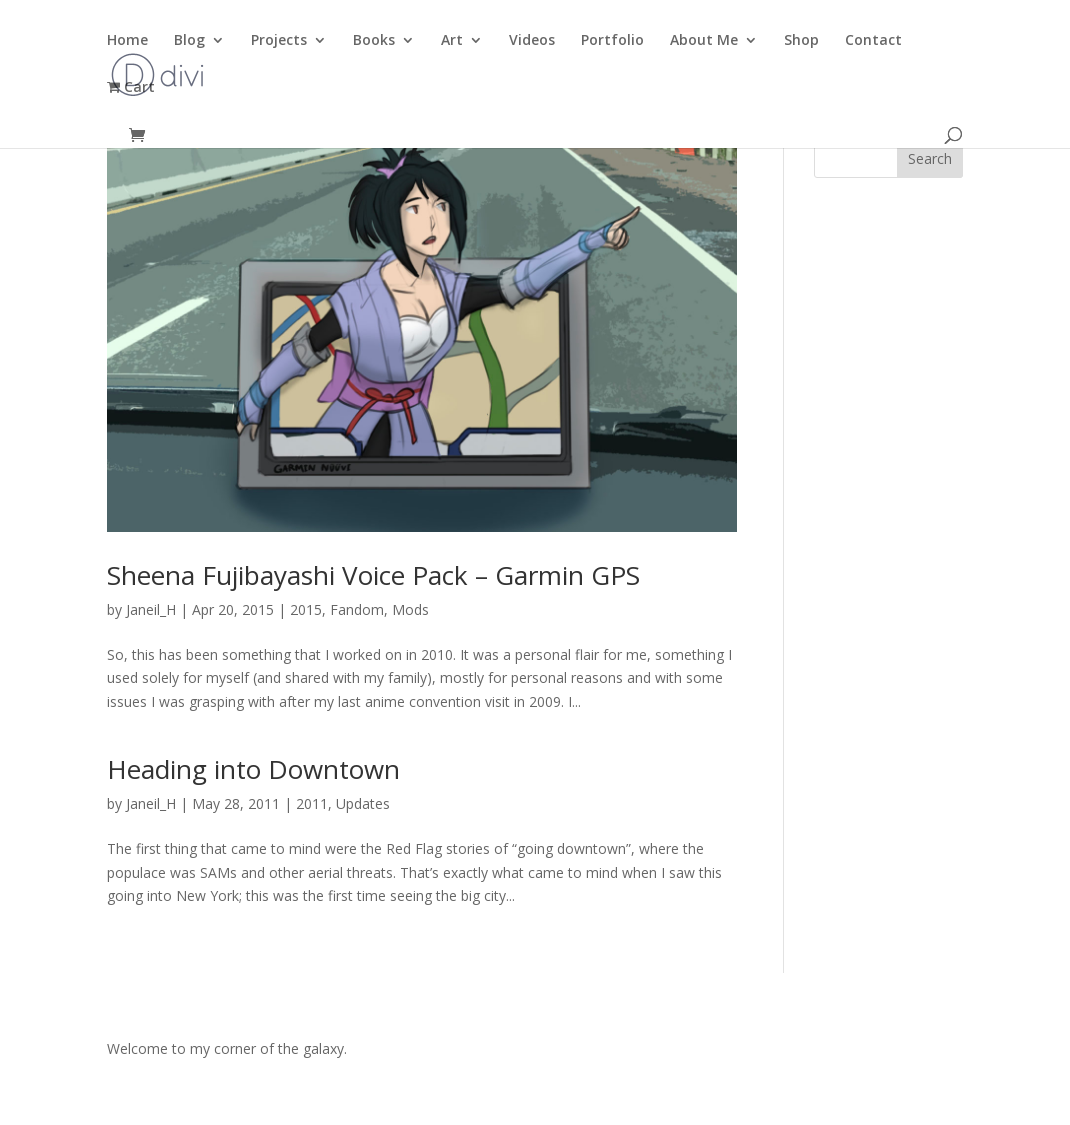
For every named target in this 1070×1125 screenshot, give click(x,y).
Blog (189, 41)
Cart (131, 88)
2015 (306, 609)
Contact (873, 41)
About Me (704, 41)
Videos (532, 41)
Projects (279, 41)
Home (127, 41)
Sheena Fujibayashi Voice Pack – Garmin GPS (373, 575)
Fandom (357, 609)
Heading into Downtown (253, 769)
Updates (363, 803)
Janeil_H (151, 609)
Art (452, 41)
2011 (312, 803)
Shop (801, 41)
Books (374, 41)
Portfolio (612, 41)
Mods (410, 609)
